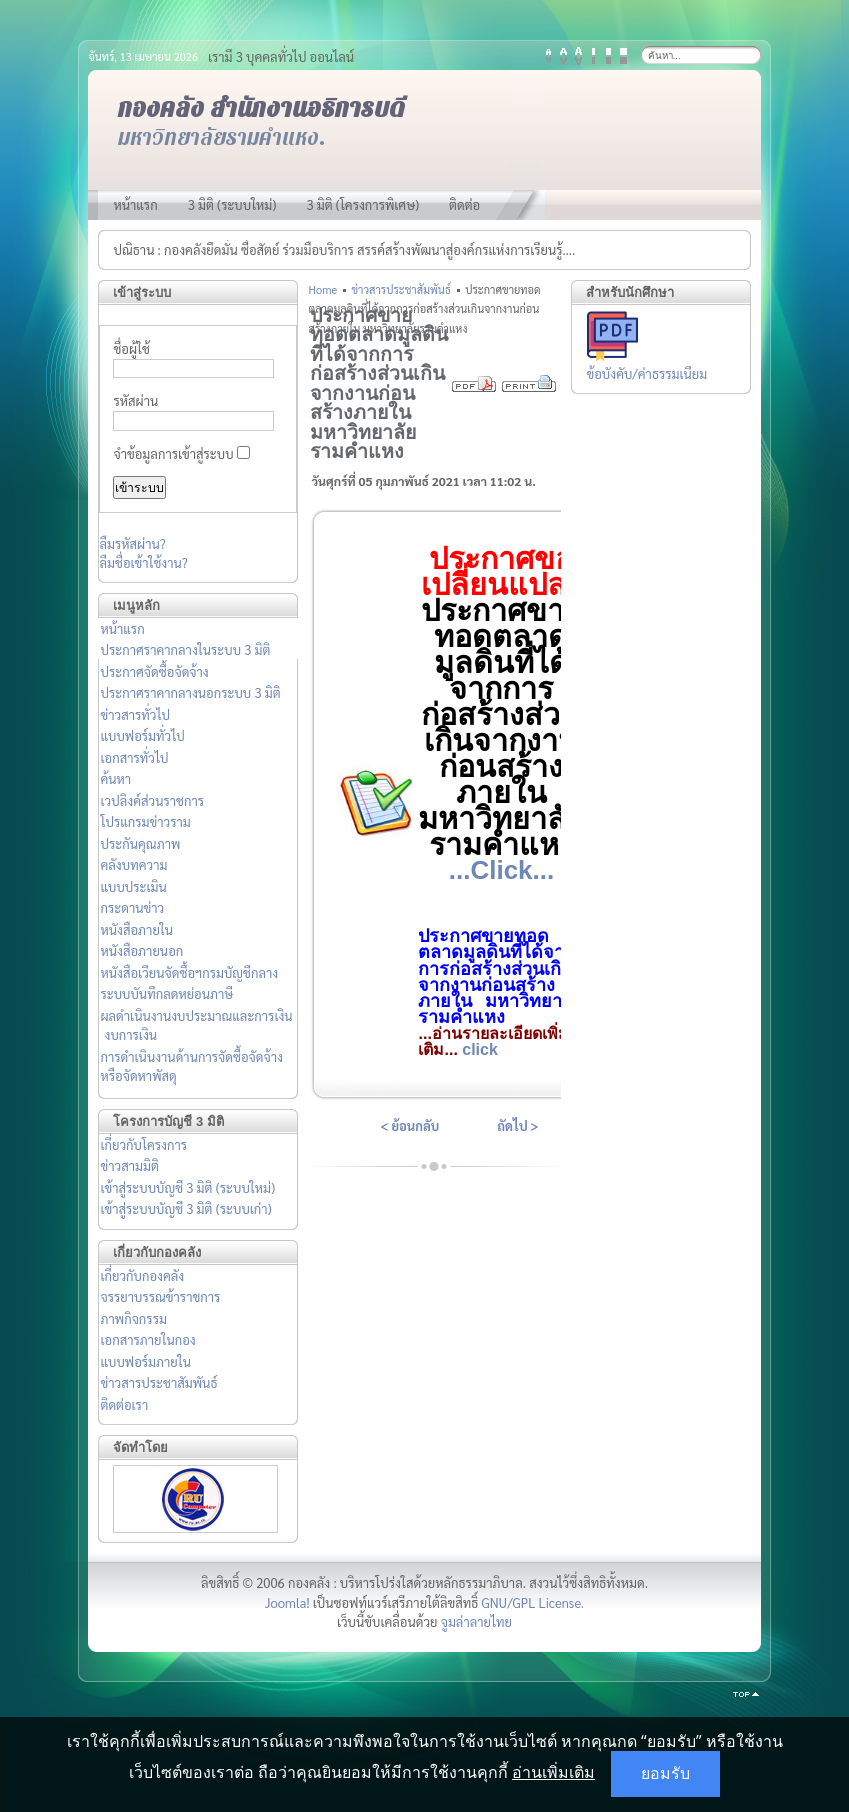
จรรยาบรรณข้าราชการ (160, 1296)
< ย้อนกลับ (409, 1125)
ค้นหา (115, 778)
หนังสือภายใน (136, 929)
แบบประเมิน (133, 886)
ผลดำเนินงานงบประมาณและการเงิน (196, 1015)
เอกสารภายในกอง (147, 1339)
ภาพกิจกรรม (133, 1318)
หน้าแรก (122, 628)
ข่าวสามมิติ (129, 1165)
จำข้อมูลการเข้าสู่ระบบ (173, 453)
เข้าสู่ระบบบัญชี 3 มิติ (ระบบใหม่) (187, 1187)
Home (322, 289)
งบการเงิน (130, 1034)
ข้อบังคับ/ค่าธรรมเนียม (647, 373)
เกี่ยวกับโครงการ (143, 1144)
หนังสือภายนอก (141, 950)
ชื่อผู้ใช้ (131, 348)
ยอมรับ (665, 1773)
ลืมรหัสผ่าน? (132, 543)
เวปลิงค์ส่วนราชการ (152, 800)
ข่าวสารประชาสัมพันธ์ (158, 1382)
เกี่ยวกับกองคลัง (142, 1275)
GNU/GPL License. (532, 1602)
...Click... (502, 870)
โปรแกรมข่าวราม (145, 821)
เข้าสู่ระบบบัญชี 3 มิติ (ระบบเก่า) (185, 1208)
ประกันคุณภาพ (140, 843)
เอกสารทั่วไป (134, 757)
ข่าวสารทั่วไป (135, 714)
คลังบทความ (133, 864)
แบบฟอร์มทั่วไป (142, 735)
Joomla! (287, 1602)
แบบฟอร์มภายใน (145, 1361)
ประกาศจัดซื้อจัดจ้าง (154, 671)
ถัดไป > (517, 1125)
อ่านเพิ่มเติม (553, 1772)
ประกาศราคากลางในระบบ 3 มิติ (185, 649)
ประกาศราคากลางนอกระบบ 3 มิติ (190, 692)
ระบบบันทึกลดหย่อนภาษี (166, 993)
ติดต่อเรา (124, 1404)
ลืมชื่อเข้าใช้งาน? (143, 562)
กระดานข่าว (132, 907)
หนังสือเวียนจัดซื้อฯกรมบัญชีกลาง (189, 972)
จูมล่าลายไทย (476, 1621)
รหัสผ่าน (135, 400)
